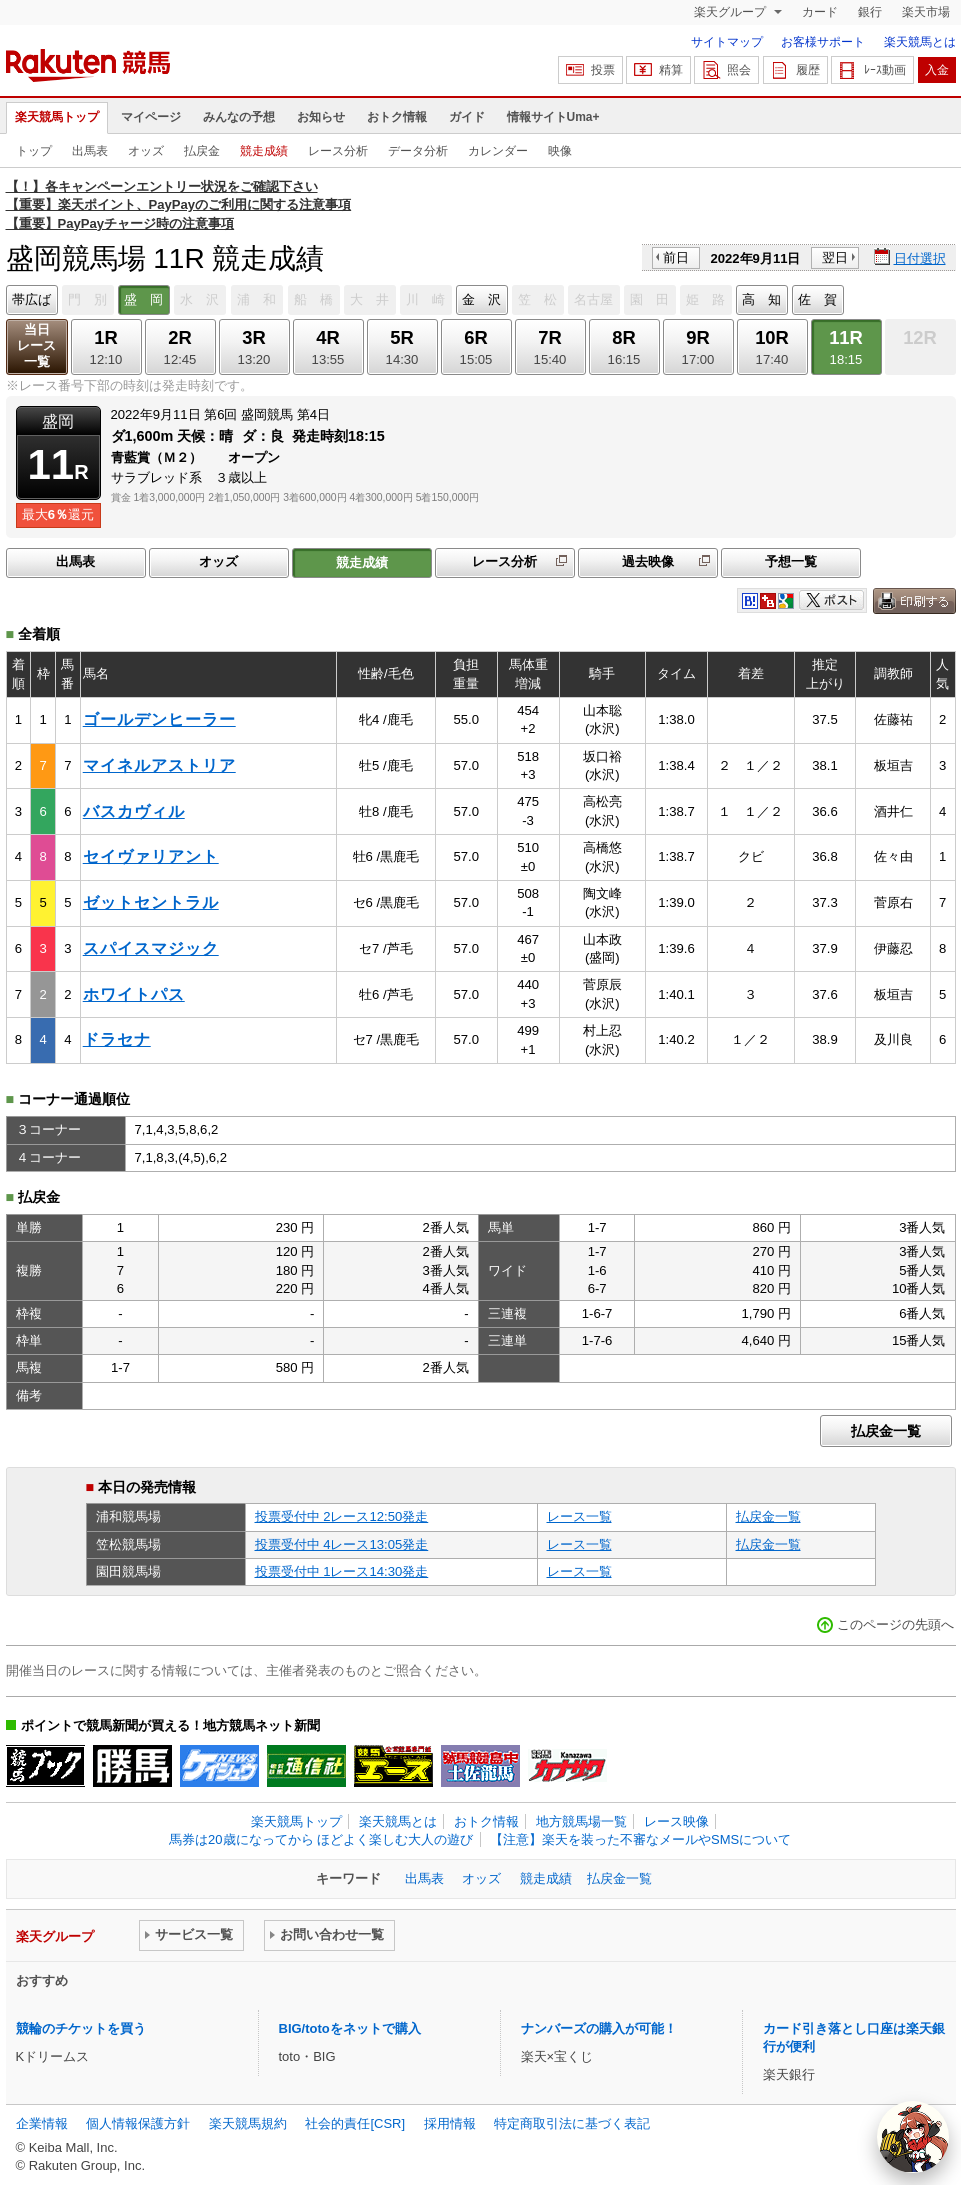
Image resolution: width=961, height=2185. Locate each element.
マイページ (151, 117)
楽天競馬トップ (57, 117)
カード (820, 12)
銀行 (870, 12)
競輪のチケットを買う (81, 2028)
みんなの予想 (239, 117)
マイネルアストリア (159, 765)
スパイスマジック (151, 948)
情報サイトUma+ (553, 117)
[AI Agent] (913, 2137)
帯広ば (31, 299)
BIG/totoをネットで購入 (350, 2028)
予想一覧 (791, 561)
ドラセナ (117, 1039)
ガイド (467, 117)
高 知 (761, 299)
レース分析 (338, 151)
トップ (34, 151)
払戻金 (202, 151)
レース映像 (676, 1821)
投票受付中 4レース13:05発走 (342, 1544)
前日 (676, 257)
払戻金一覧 (886, 1431)
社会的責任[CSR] (355, 2123)
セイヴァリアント (151, 856)
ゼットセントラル (151, 902)
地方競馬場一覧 (581, 1821)
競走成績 (264, 151)
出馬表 (90, 151)
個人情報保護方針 (138, 2123)
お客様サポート (823, 42)
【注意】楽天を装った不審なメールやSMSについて (640, 1839)
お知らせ (321, 117)
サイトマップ (727, 42)
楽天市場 (926, 12)
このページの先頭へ (895, 1624)
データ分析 (418, 151)
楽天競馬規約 (248, 2123)
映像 (560, 151)
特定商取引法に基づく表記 (572, 2123)
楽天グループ (731, 12)
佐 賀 (817, 299)
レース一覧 (579, 1516)
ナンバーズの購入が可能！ (599, 2028)
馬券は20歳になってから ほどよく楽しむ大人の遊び (321, 1839)
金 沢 (481, 299)
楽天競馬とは (920, 42)
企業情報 (42, 2123)
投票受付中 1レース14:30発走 (342, 1571)
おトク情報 (397, 117)
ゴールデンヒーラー (159, 719)
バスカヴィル (134, 811)
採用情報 (450, 2123)
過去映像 (648, 561)
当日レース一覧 (36, 345)
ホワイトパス (134, 994)
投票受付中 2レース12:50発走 (342, 1516)
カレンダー (498, 151)
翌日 (835, 257)
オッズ (146, 151)
